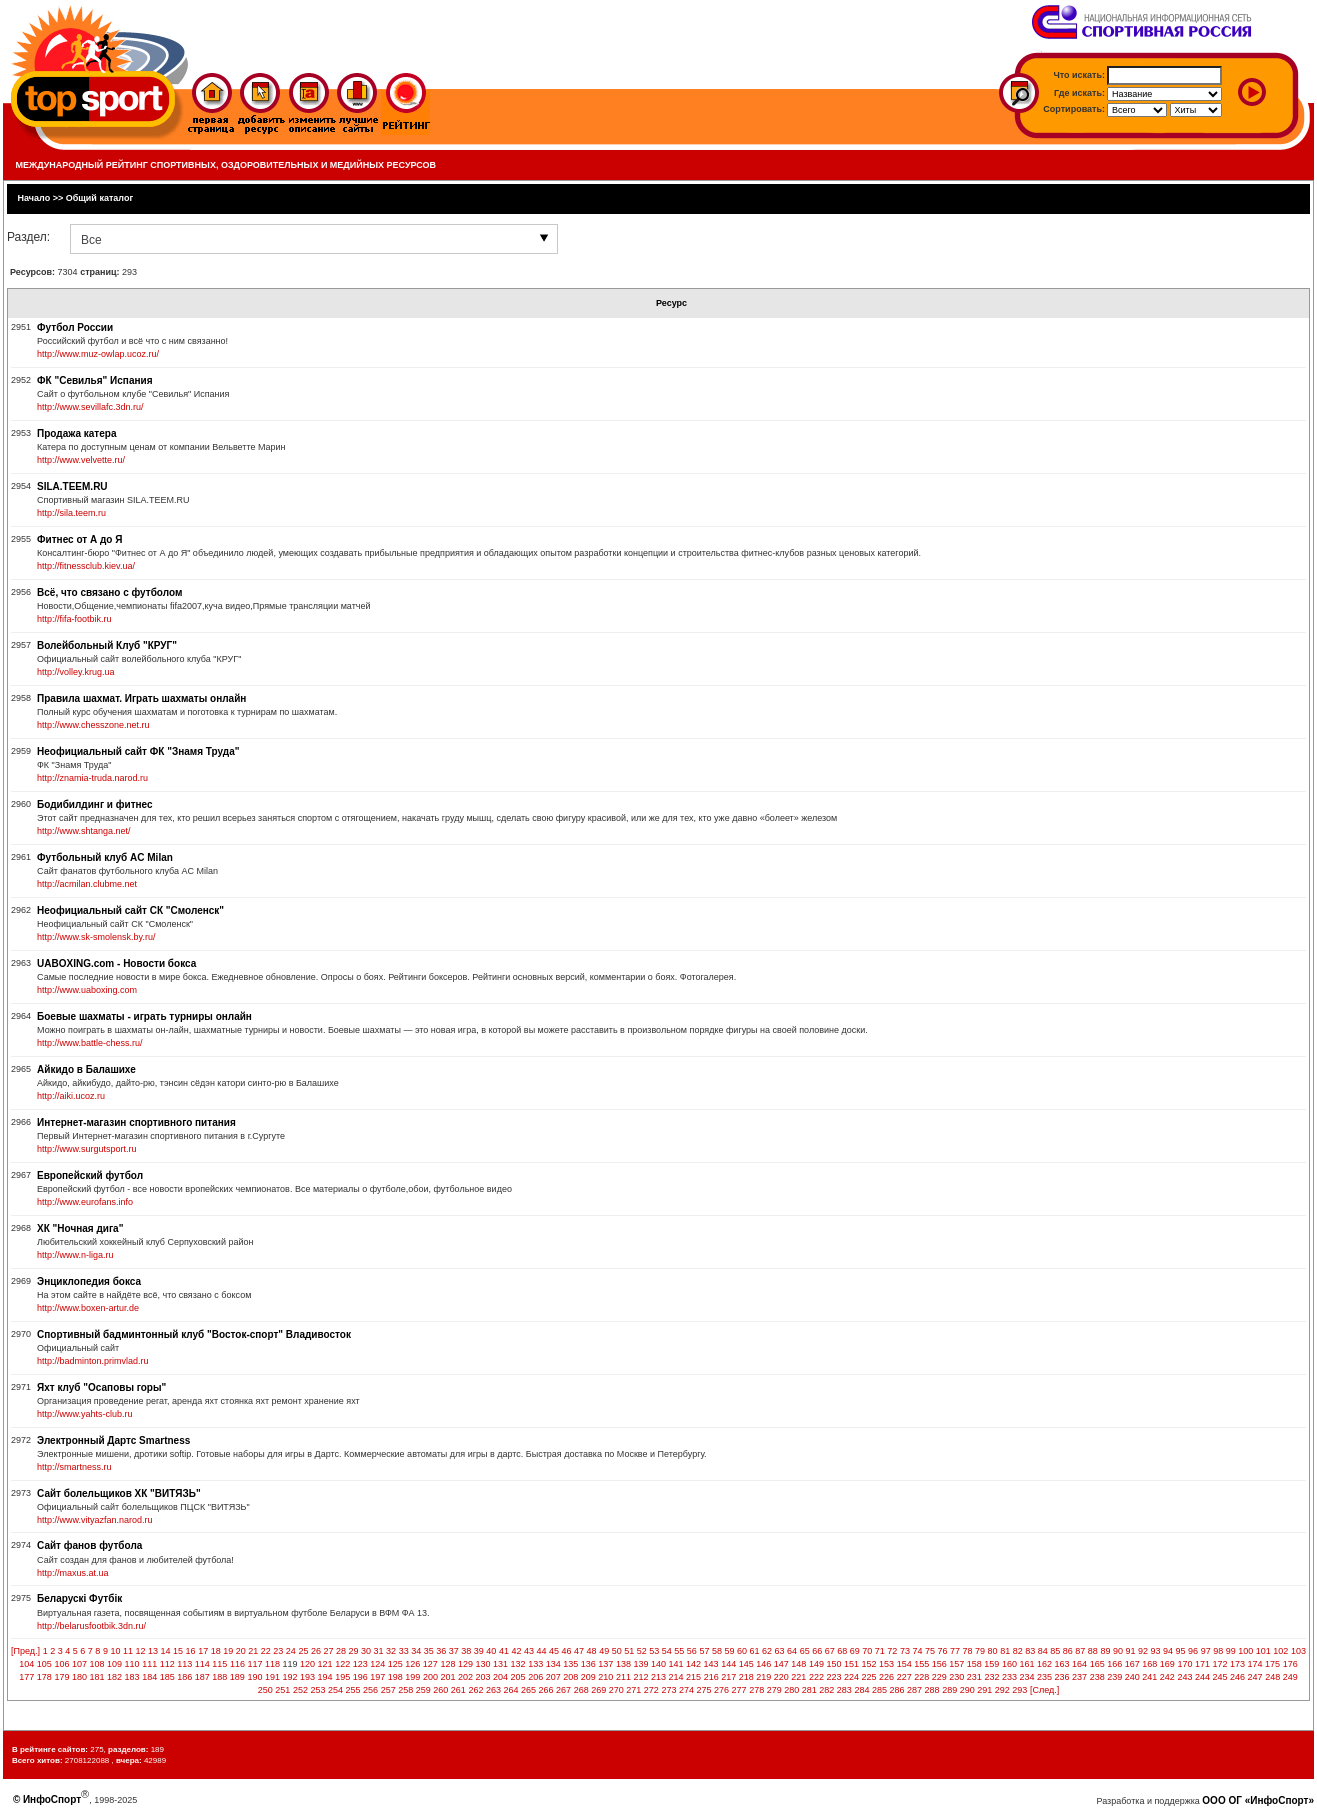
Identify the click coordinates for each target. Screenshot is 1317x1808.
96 (1193, 1651)
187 (202, 1677)
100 (1245, 1651)
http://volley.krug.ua (75, 672)
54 (667, 1651)
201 (447, 1677)
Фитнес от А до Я (79, 539)
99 (1231, 1651)
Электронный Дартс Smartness (113, 1440)
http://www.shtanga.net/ (84, 831)
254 (335, 1690)
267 (563, 1690)
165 (1097, 1664)
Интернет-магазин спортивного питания (136, 1122)
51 (629, 1651)
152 (869, 1664)
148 (798, 1664)
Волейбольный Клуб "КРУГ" (107, 645)
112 (167, 1664)
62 (767, 1651)
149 (816, 1664)
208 (570, 1677)
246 (1237, 1677)
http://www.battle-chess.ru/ (90, 1043)
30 (366, 1651)
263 (493, 1690)
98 (1218, 1651)
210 (605, 1677)
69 (855, 1651)
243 (1184, 1677)
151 (851, 1664)
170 (1184, 1664)
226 (886, 1677)
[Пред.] (25, 1651)
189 (237, 1677)
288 (932, 1690)
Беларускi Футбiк (79, 1598)
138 (623, 1664)
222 (816, 1677)
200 (430, 1677)
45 (554, 1651)
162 (1044, 1664)
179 (61, 1677)
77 (955, 1651)
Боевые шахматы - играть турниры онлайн (144, 1016)
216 (711, 1677)
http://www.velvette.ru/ (81, 460)
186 (184, 1677)
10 (115, 1651)
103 (1298, 1651)
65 (805, 1651)
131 (500, 1664)
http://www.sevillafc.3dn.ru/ (90, 407)
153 (886, 1664)
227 (904, 1677)
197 (377, 1677)
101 (1263, 1651)
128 (447, 1664)
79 (980, 1651)
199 (412, 1677)
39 (479, 1651)
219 (763, 1677)
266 (546, 1690)
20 (241, 1651)
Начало (34, 198)
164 (1079, 1664)
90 (1118, 1651)
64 (792, 1651)
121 (325, 1664)
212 (640, 1677)
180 (79, 1677)
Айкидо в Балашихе (86, 1069)
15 (178, 1651)
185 (167, 1677)
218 (746, 1677)
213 (658, 1677)
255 (353, 1690)
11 (128, 1651)
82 (1018, 1651)
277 (739, 1690)
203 (483, 1677)
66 (817, 1651)
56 (692, 1651)
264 (510, 1690)
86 (1068, 1651)
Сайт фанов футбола (89, 1545)
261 (458, 1690)
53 (654, 1651)
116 (237, 1664)
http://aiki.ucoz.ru (71, 1096)
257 (388, 1690)
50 (617, 1651)
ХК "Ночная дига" (80, 1228)
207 (553, 1677)
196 (360, 1677)
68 (842, 1651)
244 (1202, 1677)
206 (535, 1677)
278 (756, 1690)
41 (504, 1651)
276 (721, 1690)
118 (272, 1664)
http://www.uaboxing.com (87, 990)
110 (132, 1664)
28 (341, 1651)
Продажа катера (76, 433)
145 (746, 1664)
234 (1026, 1677)
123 (360, 1664)
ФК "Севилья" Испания (94, 380)
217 (728, 1677)
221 (798, 1677)
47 (579, 1651)
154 (904, 1664)
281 (809, 1690)
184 (149, 1677)
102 (1280, 1651)
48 (592, 1651)
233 (1009, 1677)
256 (370, 1690)
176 (1290, 1664)
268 (581, 1690)
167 (1132, 1664)
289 (949, 1690)
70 (867, 1651)
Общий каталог (100, 198)
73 (905, 1651)
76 (942, 1651)
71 (880, 1651)
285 (879, 1690)
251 (282, 1690)
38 (466, 1651)
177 (26, 1677)
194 (325, 1677)
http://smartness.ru (74, 1467)
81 (1005, 1651)
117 (254, 1664)
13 (153, 1651)
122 (342, 1664)
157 (956, 1664)
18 (216, 1651)
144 (728, 1664)
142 (693, 1664)
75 (930, 1651)
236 (1062, 1677)
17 (203, 1651)
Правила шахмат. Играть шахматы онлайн (141, 698)
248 (1272, 1677)
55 (679, 1651)
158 (974, 1664)
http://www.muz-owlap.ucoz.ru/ (98, 354)
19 (228, 1651)
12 (140, 1651)
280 (791, 1690)
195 (342, 1677)
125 (395, 1664)
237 (1079, 1677)
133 (535, 1664)
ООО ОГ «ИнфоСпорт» (1258, 1800)
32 (391, 1651)
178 (44, 1677)
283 (844, 1690)
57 (704, 1651)
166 (1114, 1664)
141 (676, 1664)
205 (518, 1677)
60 (742, 1651)
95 (1181, 1651)
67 (830, 1651)
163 (1062, 1664)
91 (1130, 1651)
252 (300, 1690)
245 (1219, 1677)
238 (1097, 1677)
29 (354, 1651)
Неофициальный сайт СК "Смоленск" (130, 910)
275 (703, 1690)
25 (303, 1651)
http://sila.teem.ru (71, 513)
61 (755, 1651)
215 (693, 1677)
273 (668, 1690)
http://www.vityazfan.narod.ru (95, 1520)
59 (729, 1651)
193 (307, 1677)
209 (588, 1677)
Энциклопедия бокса (89, 1281)
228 (921, 1677)
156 (939, 1664)
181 (96, 1677)
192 (290, 1677)
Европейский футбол (90, 1175)
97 (1206, 1651)
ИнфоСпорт (52, 1799)
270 (616, 1690)
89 (1105, 1651)
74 (917, 1651)
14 (166, 1651)
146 (763, 1664)
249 (1290, 1677)
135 (570, 1664)
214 (676, 1677)
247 (1255, 1677)
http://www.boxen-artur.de (88, 1308)
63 (780, 1651)
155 (921, 1664)
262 (475, 1690)
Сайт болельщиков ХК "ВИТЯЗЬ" (119, 1493)
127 (430, 1664)
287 (914, 1690)
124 (377, 1664)
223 (833, 1677)
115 (219, 1664)
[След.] (1044, 1690)
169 (1167, 1664)
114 (202, 1664)
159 (991, 1664)
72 (892, 1651)
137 (605, 1664)
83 (1030, 1651)
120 (307, 1664)
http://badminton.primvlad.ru (93, 1361)
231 (974, 1677)
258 (405, 1690)
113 (184, 1664)
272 (651, 1690)
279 (774, 1690)
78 (968, 1651)
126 (412, 1664)
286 (897, 1690)
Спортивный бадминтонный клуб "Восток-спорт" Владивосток (194, 1334)
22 (266, 1651)
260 (440, 1690)
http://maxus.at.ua (73, 1573)
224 (851, 1677)
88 (1093, 1651)
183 (132, 1677)
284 (861, 1690)
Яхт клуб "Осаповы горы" (101, 1387)
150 (833, 1664)
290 (967, 1690)
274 (686, 1690)
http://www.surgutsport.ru (87, 1149)
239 (1114, 1677)
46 (567, 1651)
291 (984, 1690)
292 (1002, 1690)
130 (483, 1664)
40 (491, 1651)
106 (61, 1664)
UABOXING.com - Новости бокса (116, 963)
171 (1202, 1664)
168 (1149, 1664)
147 (781, 1664)
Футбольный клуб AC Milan (105, 857)
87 (1080, 1651)
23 (278, 1651)
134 (553, 1664)
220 (781, 1677)
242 (1167, 1677)
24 (291, 1651)
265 (528, 1690)
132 (518, 1664)
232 (991, 1677)
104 (26, 1664)
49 (604, 1651)
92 (1143, 1651)
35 (429, 1651)
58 (717, 1651)
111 (149, 1664)
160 (1009, 1664)
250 (265, 1690)
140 (658, 1664)
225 (869, 1677)
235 (1044, 1677)
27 (328, 1651)
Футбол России (75, 327)
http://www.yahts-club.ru (85, 1414)
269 (598, 1690)
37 (454, 1651)
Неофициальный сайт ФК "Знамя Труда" (138, 751)
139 (640, 1664)
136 (588, 1664)
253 (317, 1690)
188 (219, 1677)
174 (1255, 1664)
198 (395, 1677)
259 (423, 1690)
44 (541, 1651)
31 (379, 1651)
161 (1026, 1664)
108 (97, 1664)
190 (254, 1677)
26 (316, 1651)
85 (1055, 1651)
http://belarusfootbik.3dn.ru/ (91, 1626)
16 (191, 1651)
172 (1219, 1664)
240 (1132, 1677)
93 (1156, 1651)
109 (114, 1664)
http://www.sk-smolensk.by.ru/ (96, 937)
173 (1237, 1664)
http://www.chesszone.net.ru (93, 725)
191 (272, 1677)
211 (623, 1677)
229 (939, 1677)
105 (44, 1664)
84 (1043, 1651)
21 (253, 1651)
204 (500, 1677)
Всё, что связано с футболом (109, 592)
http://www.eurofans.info (85, 1202)
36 (441, 1651)
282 (826, 1690)
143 (711, 1664)
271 (633, 1690)
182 (114, 1677)
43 (529, 1651)
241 (1149, 1677)
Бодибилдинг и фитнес (95, 804)
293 (1019, 1690)
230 (956, 1677)
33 (404, 1651)
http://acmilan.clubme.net (87, 884)
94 (1168, 1651)
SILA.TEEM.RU (72, 486)
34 (416, 1651)
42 (516, 1651)
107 (79, 1664)
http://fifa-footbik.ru (74, 619)
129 (465, 1664)
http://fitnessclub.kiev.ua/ (86, 566)
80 (993, 1651)
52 (642, 1651)
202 (465, 1677)
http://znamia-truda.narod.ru (92, 778)
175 (1272, 1664)
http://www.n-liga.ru (75, 1255)
